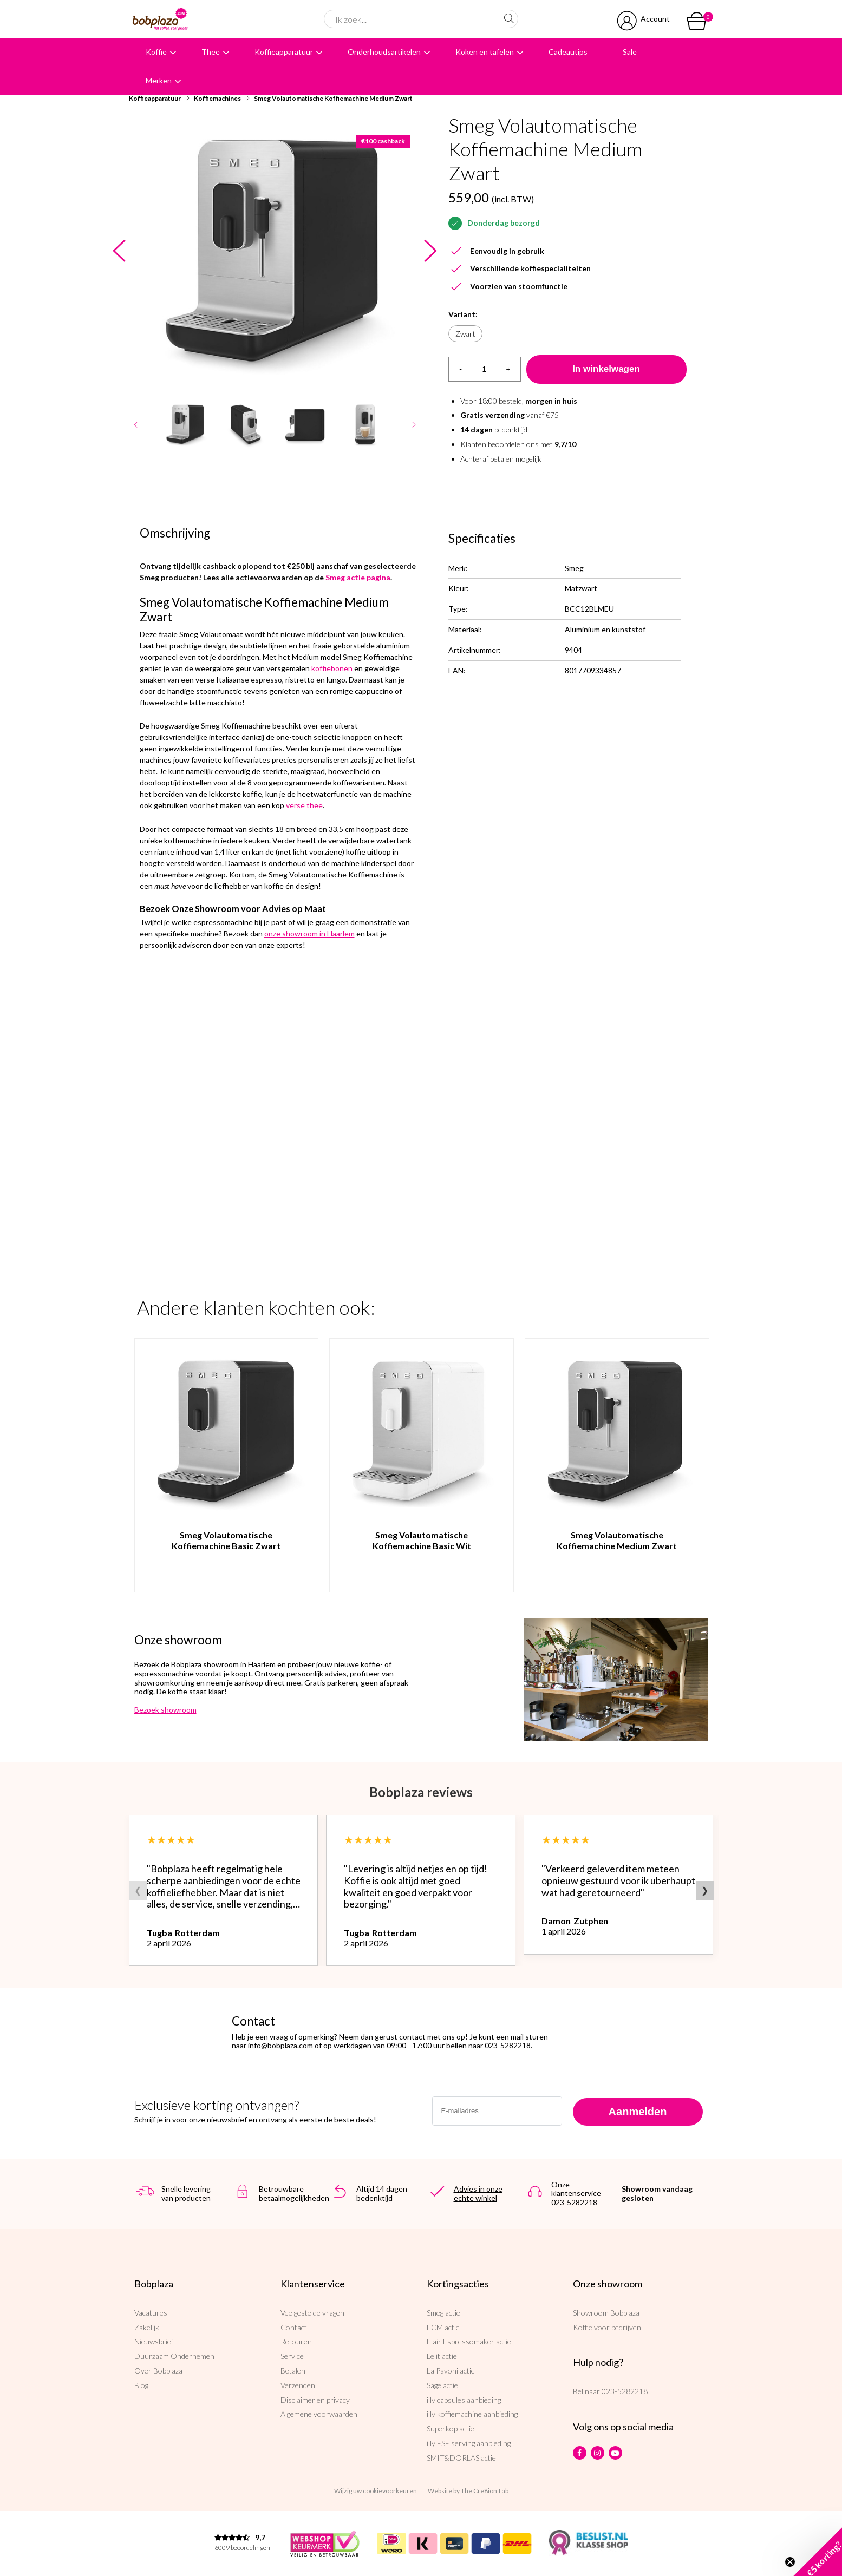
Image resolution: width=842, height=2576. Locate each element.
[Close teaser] (790, 2562)
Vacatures (150, 2312)
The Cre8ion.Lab (484, 2491)
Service (292, 2356)
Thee (210, 51)
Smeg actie (443, 2312)
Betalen (292, 2370)
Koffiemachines (217, 98)
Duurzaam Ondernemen (174, 2356)
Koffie (156, 51)
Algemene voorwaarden (318, 2413)
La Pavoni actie (451, 2370)
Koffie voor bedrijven (607, 2327)
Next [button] (431, 251)
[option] (275, 251)
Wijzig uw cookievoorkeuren (375, 2491)
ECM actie (443, 2327)
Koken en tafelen (484, 51)
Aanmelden (638, 2112)
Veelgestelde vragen (312, 2312)
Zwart (465, 333)
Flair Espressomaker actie (469, 2341)
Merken (159, 80)
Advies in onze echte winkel (478, 2193)
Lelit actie (442, 2356)
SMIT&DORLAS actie (461, 2457)
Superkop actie (450, 2428)
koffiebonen (332, 668)
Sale (630, 51)
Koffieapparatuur (283, 51)
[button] (817, 2551)
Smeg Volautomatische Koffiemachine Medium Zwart (333, 98)
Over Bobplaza (158, 2370)
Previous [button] (119, 251)
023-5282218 (625, 2391)
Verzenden (297, 2385)
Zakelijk (146, 2327)
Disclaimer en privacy (315, 2399)
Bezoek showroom (165, 1709)
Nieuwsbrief (153, 2341)
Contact (293, 2327)
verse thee (304, 805)
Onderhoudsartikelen (384, 51)
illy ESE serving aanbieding (469, 2443)
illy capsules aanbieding (464, 2399)
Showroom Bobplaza (606, 2312)
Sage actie (442, 2385)
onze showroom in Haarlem (309, 933)
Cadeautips (568, 51)
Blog (141, 2385)
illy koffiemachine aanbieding (472, 2413)
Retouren (296, 2341)
